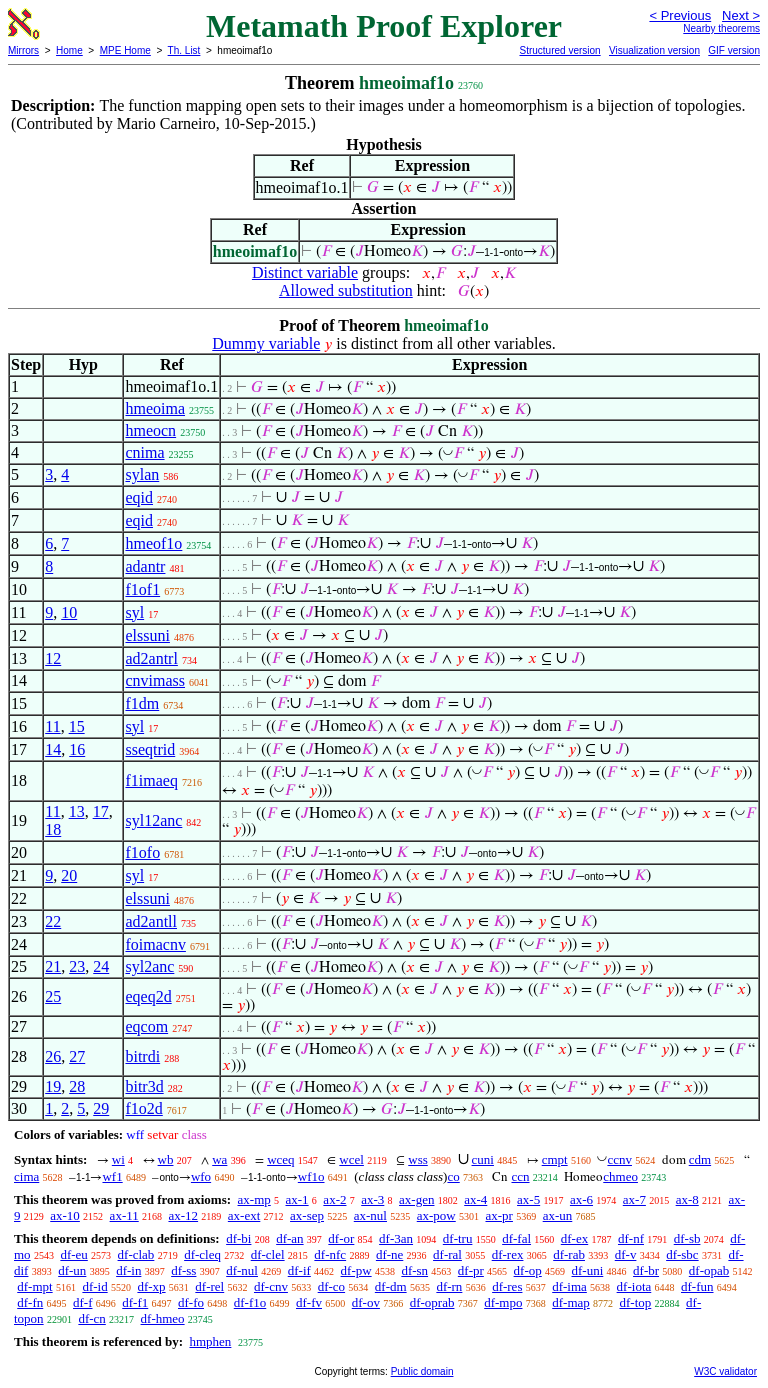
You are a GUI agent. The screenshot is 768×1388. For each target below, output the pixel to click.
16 (77, 749)
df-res (507, 1286)
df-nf (631, 1238)
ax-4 (475, 1199)
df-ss (183, 1270)
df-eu (73, 1254)
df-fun (697, 1286)
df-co (331, 1286)
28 (77, 1086)
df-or (341, 1238)
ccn (520, 1176)
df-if (299, 1270)
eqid (139, 497)
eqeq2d (148, 996)
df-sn (414, 1270)
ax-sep (307, 1215)
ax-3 (372, 1199)
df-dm (391, 1286)
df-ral (447, 1254)
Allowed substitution (346, 290)
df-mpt (34, 1286)
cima (26, 1176)
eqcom (146, 1026)
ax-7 (634, 1199)
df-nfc (330, 1254)
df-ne (389, 1254)
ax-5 (528, 1199)
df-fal (516, 1238)
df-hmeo (163, 1318)
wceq (280, 1159)
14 (53, 749)
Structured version (559, 50)
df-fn (30, 1302)
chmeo (620, 1176)
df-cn (91, 1318)
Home (69, 50)
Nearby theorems (721, 28)
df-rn (449, 1286)
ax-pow (436, 1215)
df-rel (209, 1286)
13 (77, 811)
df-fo (191, 1302)
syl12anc (153, 820)
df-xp (151, 1286)
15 (77, 726)
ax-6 (581, 1199)
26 (53, 1056)
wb (166, 1159)
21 (53, 966)
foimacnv (155, 944)
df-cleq (202, 1254)
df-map (571, 1302)
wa (219, 1159)
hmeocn (150, 430)
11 (52, 726)
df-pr (471, 1270)
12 (53, 658)
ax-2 (334, 1199)
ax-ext (244, 1215)
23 (77, 966)
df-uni (588, 1270)
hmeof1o (153, 543)
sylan (142, 474)
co (453, 1176)
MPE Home (125, 50)
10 (69, 612)
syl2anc (149, 966)
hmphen (210, 1341)
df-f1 (135, 1302)
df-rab (569, 1254)
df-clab (136, 1254)
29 (101, 1108)
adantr (145, 566)
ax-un (558, 1215)
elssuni (147, 635)
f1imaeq (151, 780)
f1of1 (142, 589)
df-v (626, 1254)
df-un (72, 1270)
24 (101, 966)
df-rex (508, 1254)
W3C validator (725, 1371)
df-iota (634, 1286)
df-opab (709, 1270)
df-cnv (271, 1286)
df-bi (238, 1238)
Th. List (184, 50)
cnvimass (155, 680)
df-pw (356, 1270)
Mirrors (23, 50)
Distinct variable (305, 272)
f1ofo (142, 852)
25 (53, 996)
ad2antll (151, 921)
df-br (646, 1270)
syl (134, 612)
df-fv (309, 1302)
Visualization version (654, 50)
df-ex (574, 1238)
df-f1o (250, 1302)
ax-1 (297, 1199)
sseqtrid (150, 749)
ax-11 (124, 1215)
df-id (94, 1286)
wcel (351, 1159)
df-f (83, 1302)
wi (118, 1159)
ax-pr (498, 1215)
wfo (201, 1176)
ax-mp (254, 1199)
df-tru (458, 1238)
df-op (528, 1270)
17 (101, 811)
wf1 (112, 1176)
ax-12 (183, 1215)
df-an (289, 1238)
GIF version (734, 50)
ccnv (619, 1159)
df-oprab (432, 1302)
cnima (144, 452)
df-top (636, 1302)
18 (53, 829)
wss (418, 1159)
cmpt (555, 1159)
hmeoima (155, 408)
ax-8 (687, 1199)
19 (53, 1086)
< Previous (680, 15)
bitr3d (144, 1086)
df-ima (569, 1286)
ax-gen (416, 1199)
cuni (483, 1159)
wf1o (311, 1176)
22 (53, 921)
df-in (128, 1270)
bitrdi (142, 1056)
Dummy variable (266, 343)
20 (69, 875)
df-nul (242, 1270)
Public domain (422, 1371)
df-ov (366, 1302)
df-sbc (682, 1254)
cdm (700, 1159)
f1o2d (143, 1108)
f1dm (142, 703)
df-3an (396, 1238)
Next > (741, 15)
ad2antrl (151, 658)
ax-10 (65, 1215)
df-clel (268, 1254)
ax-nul (370, 1215)
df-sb (687, 1238)
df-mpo (503, 1302)
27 (77, 1056)
